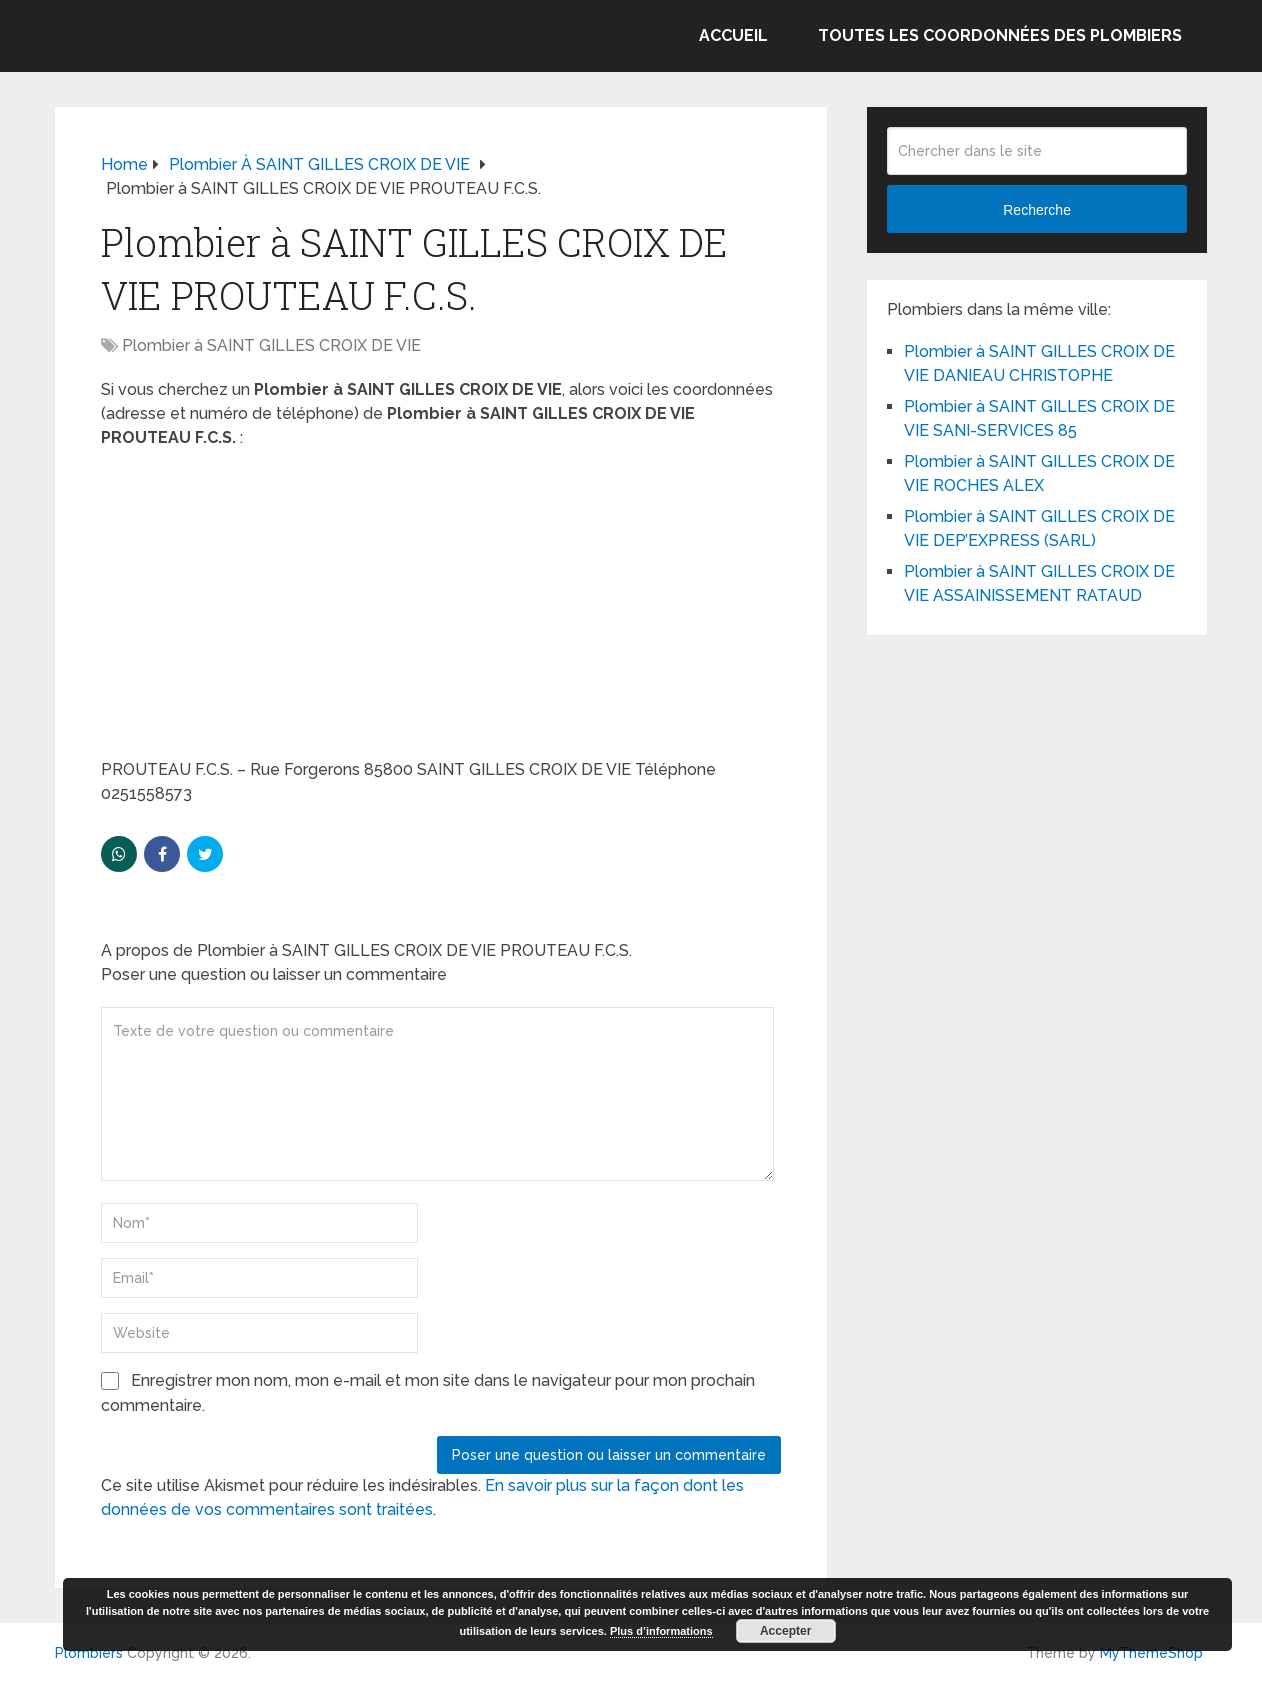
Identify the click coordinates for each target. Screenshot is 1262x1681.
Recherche (1037, 210)
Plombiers (89, 1653)
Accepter (785, 1631)
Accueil (733, 35)
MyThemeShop (1151, 1653)
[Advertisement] (441, 610)
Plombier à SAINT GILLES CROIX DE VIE (271, 345)
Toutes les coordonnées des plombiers (1000, 35)
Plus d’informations (661, 1631)
